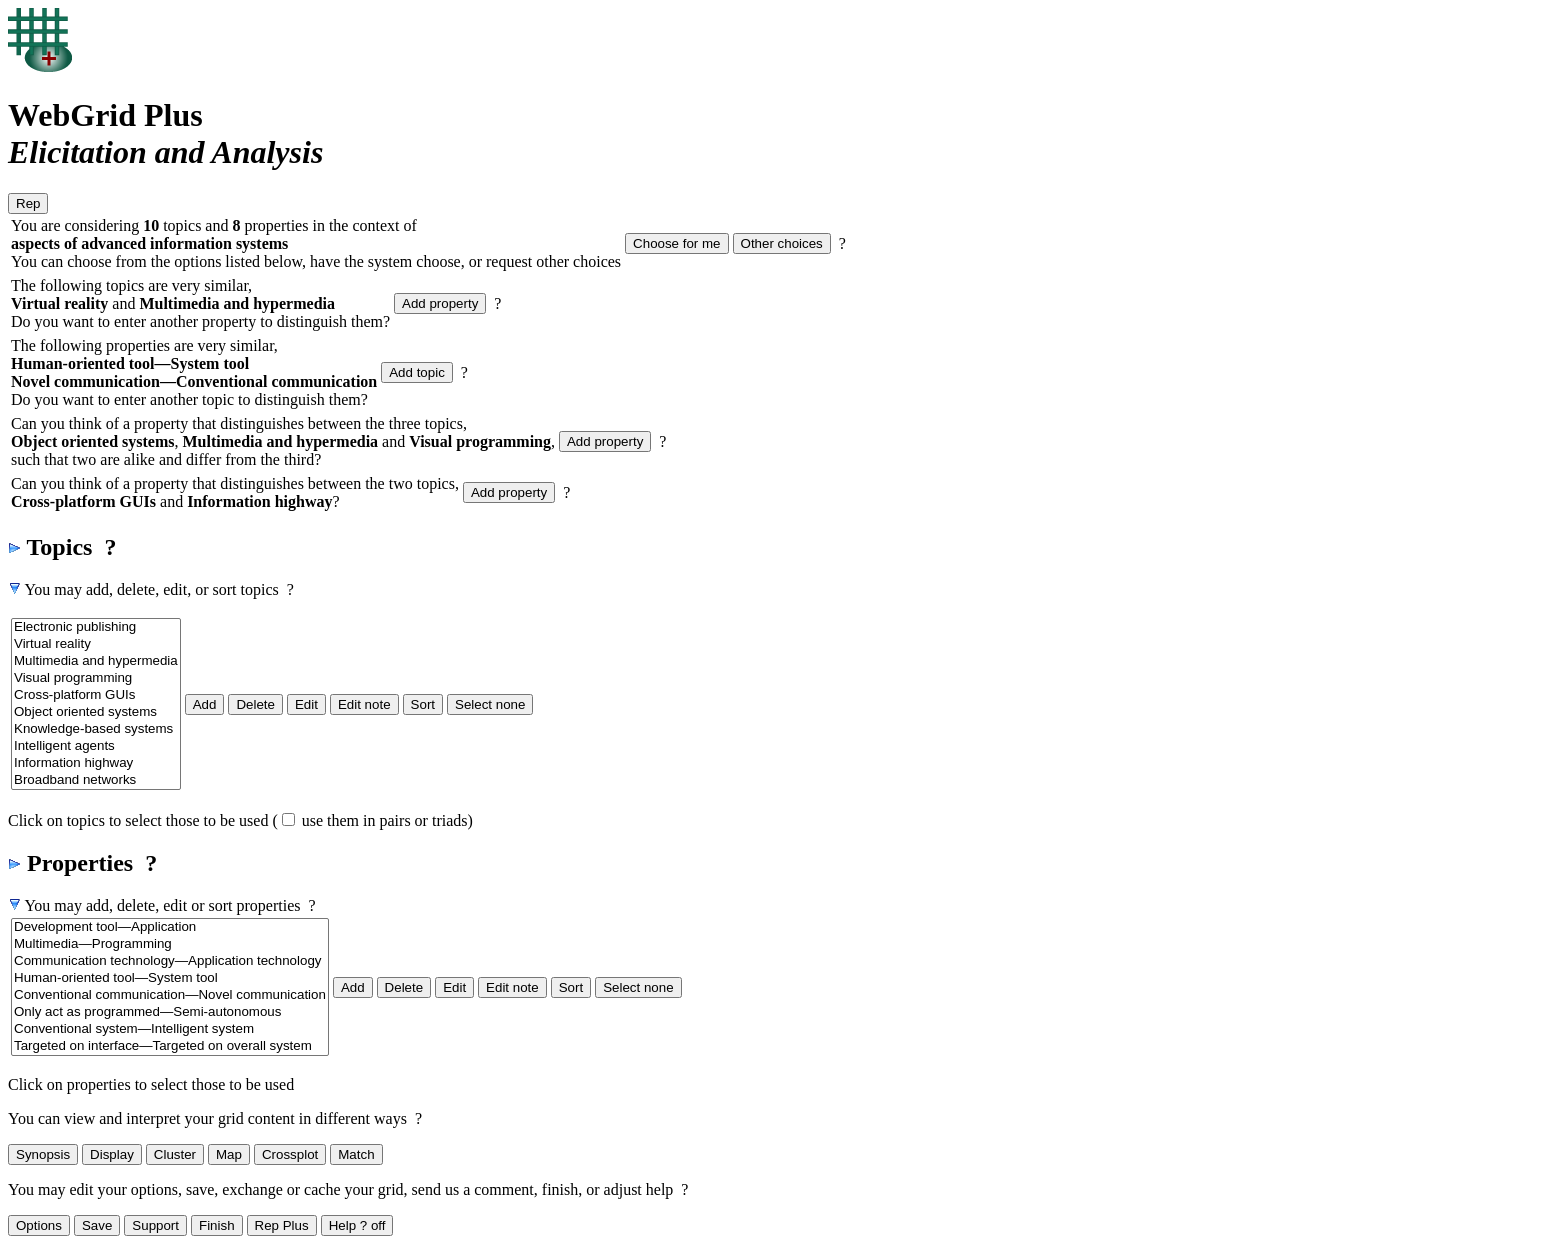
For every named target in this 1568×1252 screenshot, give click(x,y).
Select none (490, 704)
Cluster (175, 1154)
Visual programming (96, 678)
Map (229, 1154)
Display (112, 1154)
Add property (440, 303)
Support (155, 1225)
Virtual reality (96, 644)
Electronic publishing (96, 627)
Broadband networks (96, 780)
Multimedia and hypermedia (96, 661)
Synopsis (43, 1154)
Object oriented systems (96, 712)
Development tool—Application (170, 927)
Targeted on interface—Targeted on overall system (170, 1046)
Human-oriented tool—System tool (170, 978)
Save (97, 1225)
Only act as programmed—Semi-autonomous (170, 1012)
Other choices (782, 243)
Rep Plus (282, 1225)
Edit (306, 704)
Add (205, 704)
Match (356, 1154)
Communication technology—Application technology (170, 961)
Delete (255, 704)
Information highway (96, 763)
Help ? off (357, 1225)
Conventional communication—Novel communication (170, 995)
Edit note (364, 704)
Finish (217, 1225)
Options (39, 1225)
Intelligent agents (96, 746)
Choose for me (676, 243)
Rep (28, 203)
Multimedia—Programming (170, 944)
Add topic (417, 372)
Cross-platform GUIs (96, 695)
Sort (423, 704)
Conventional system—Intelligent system (170, 1029)
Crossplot (290, 1154)
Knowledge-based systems (96, 729)
